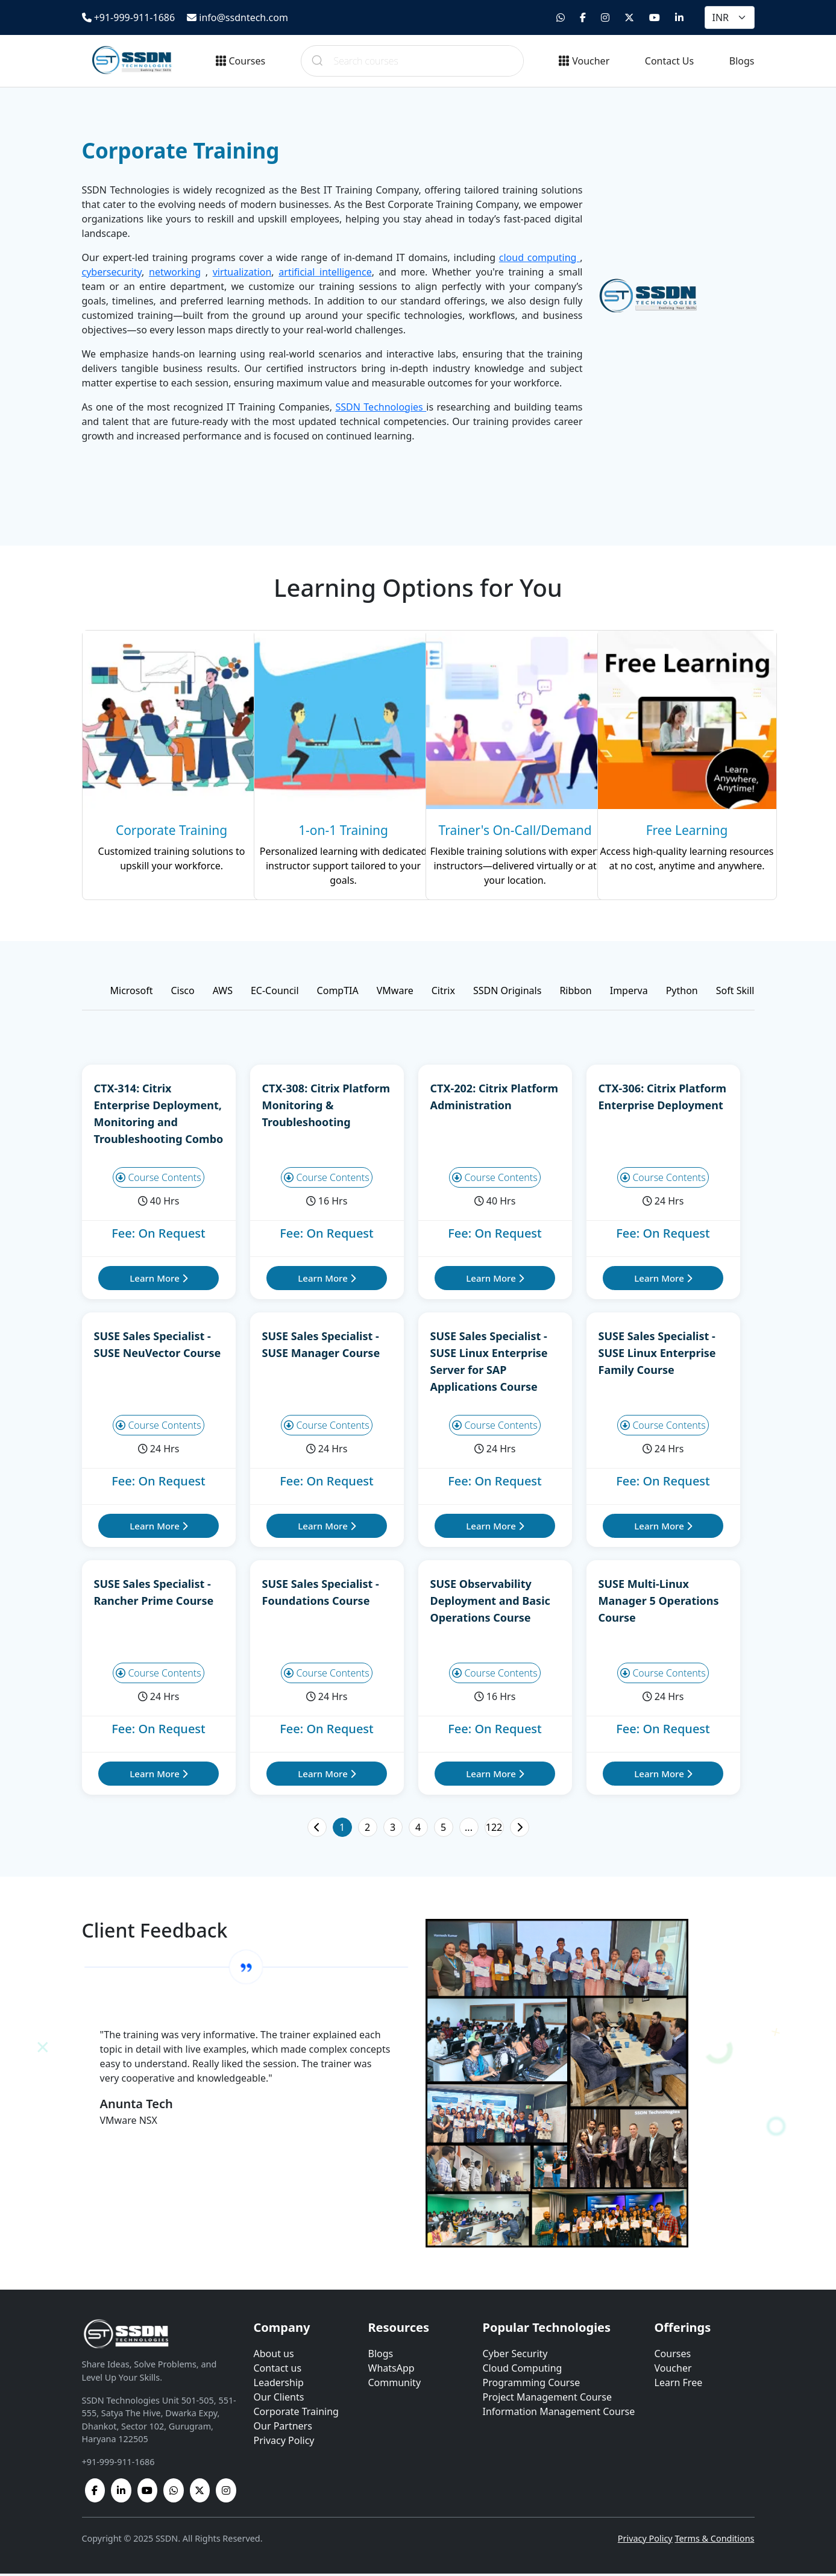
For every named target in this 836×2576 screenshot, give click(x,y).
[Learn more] (160, 766)
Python (682, 993)
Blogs (742, 61)
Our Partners (283, 2428)
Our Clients (279, 2399)
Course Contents (158, 1179)
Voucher (584, 61)
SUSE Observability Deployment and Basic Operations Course (490, 1603)
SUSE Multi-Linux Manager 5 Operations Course (659, 1603)
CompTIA (338, 993)
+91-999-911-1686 (128, 17)
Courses (241, 61)
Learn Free (679, 2385)
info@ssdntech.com (237, 17)
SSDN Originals (507, 993)
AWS (223, 993)
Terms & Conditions (714, 2540)
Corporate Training (296, 2413)
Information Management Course (559, 2413)
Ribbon (575, 993)
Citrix (443, 993)
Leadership (279, 2385)
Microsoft (131, 993)
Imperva (629, 993)
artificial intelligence (324, 272)
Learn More (158, 1280)
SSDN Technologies (380, 407)
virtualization (242, 272)
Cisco (182, 993)
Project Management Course (547, 2399)
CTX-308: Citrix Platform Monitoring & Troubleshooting (326, 1107)
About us (274, 2356)
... (469, 1829)
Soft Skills (737, 993)
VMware (395, 993)
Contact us (278, 2370)
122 (494, 1829)
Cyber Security (515, 2356)
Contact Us (669, 61)
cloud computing (539, 257)
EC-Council (275, 993)
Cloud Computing (522, 2370)
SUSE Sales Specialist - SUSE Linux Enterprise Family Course (657, 1355)
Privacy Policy (284, 2442)
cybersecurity (112, 272)
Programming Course (531, 2385)
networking (175, 272)
